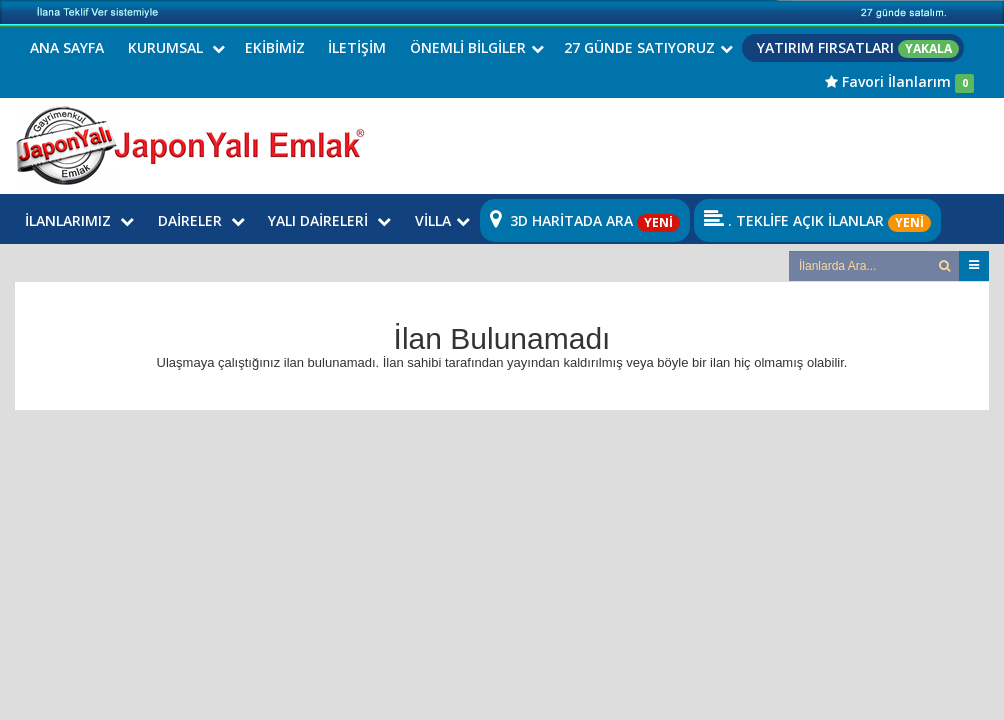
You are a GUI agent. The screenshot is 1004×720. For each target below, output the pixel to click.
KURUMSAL (176, 47)
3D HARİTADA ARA (585, 220)
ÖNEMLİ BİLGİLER (477, 47)
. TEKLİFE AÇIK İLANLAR (817, 220)
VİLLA (442, 220)
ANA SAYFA (67, 47)
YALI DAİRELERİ (329, 220)
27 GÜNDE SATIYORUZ (648, 47)
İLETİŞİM (357, 47)
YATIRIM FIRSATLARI (858, 48)
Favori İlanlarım (899, 81)
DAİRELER (201, 220)
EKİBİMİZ (275, 47)
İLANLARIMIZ (79, 220)
